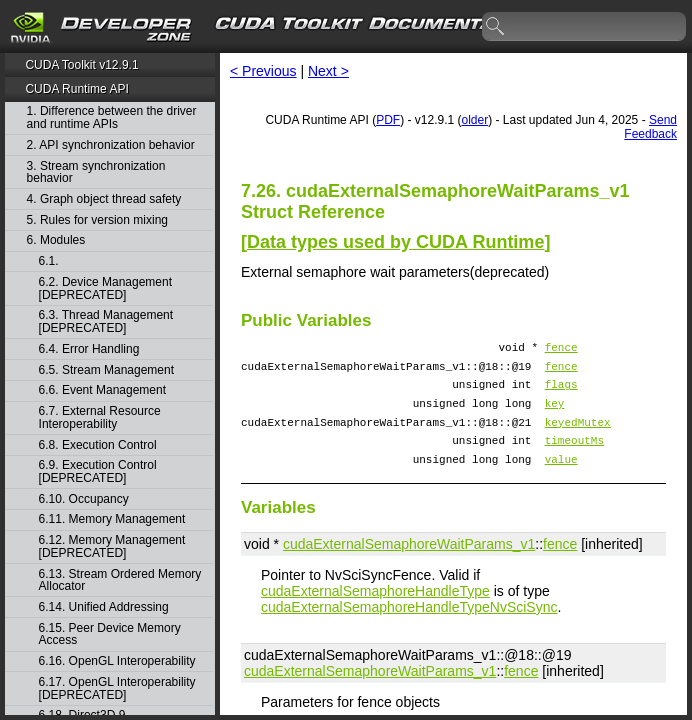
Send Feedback (650, 127)
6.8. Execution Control (98, 445)
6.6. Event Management (102, 390)
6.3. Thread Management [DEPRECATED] (106, 321)
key (555, 414)
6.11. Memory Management (112, 519)
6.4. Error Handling (89, 349)
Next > (328, 71)
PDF (388, 120)
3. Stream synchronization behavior (96, 172)
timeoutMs (574, 457)
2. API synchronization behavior (111, 145)
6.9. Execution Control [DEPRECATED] (98, 471)
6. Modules (56, 240)
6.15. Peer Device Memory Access (110, 634)
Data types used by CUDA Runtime (395, 242)
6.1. (50, 261)
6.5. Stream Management (106, 370)
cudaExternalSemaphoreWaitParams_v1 (409, 565)
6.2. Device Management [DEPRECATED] (105, 288)
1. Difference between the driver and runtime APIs (112, 117)
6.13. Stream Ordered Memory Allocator (120, 580)
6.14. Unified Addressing (104, 607)
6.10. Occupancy (84, 499)
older (475, 120)
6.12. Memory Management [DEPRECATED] (112, 546)
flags (561, 392)
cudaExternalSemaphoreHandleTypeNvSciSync (409, 628)
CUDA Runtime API (76, 89)
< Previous (263, 71)
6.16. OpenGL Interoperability (117, 661)
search (496, 27)
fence (561, 349)
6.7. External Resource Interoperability (100, 417)
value (561, 479)
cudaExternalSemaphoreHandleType (375, 612)
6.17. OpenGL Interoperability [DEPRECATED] (117, 688)
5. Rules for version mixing (97, 220)
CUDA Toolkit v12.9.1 (81, 65)
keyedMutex (578, 436)
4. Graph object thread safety (104, 199)
